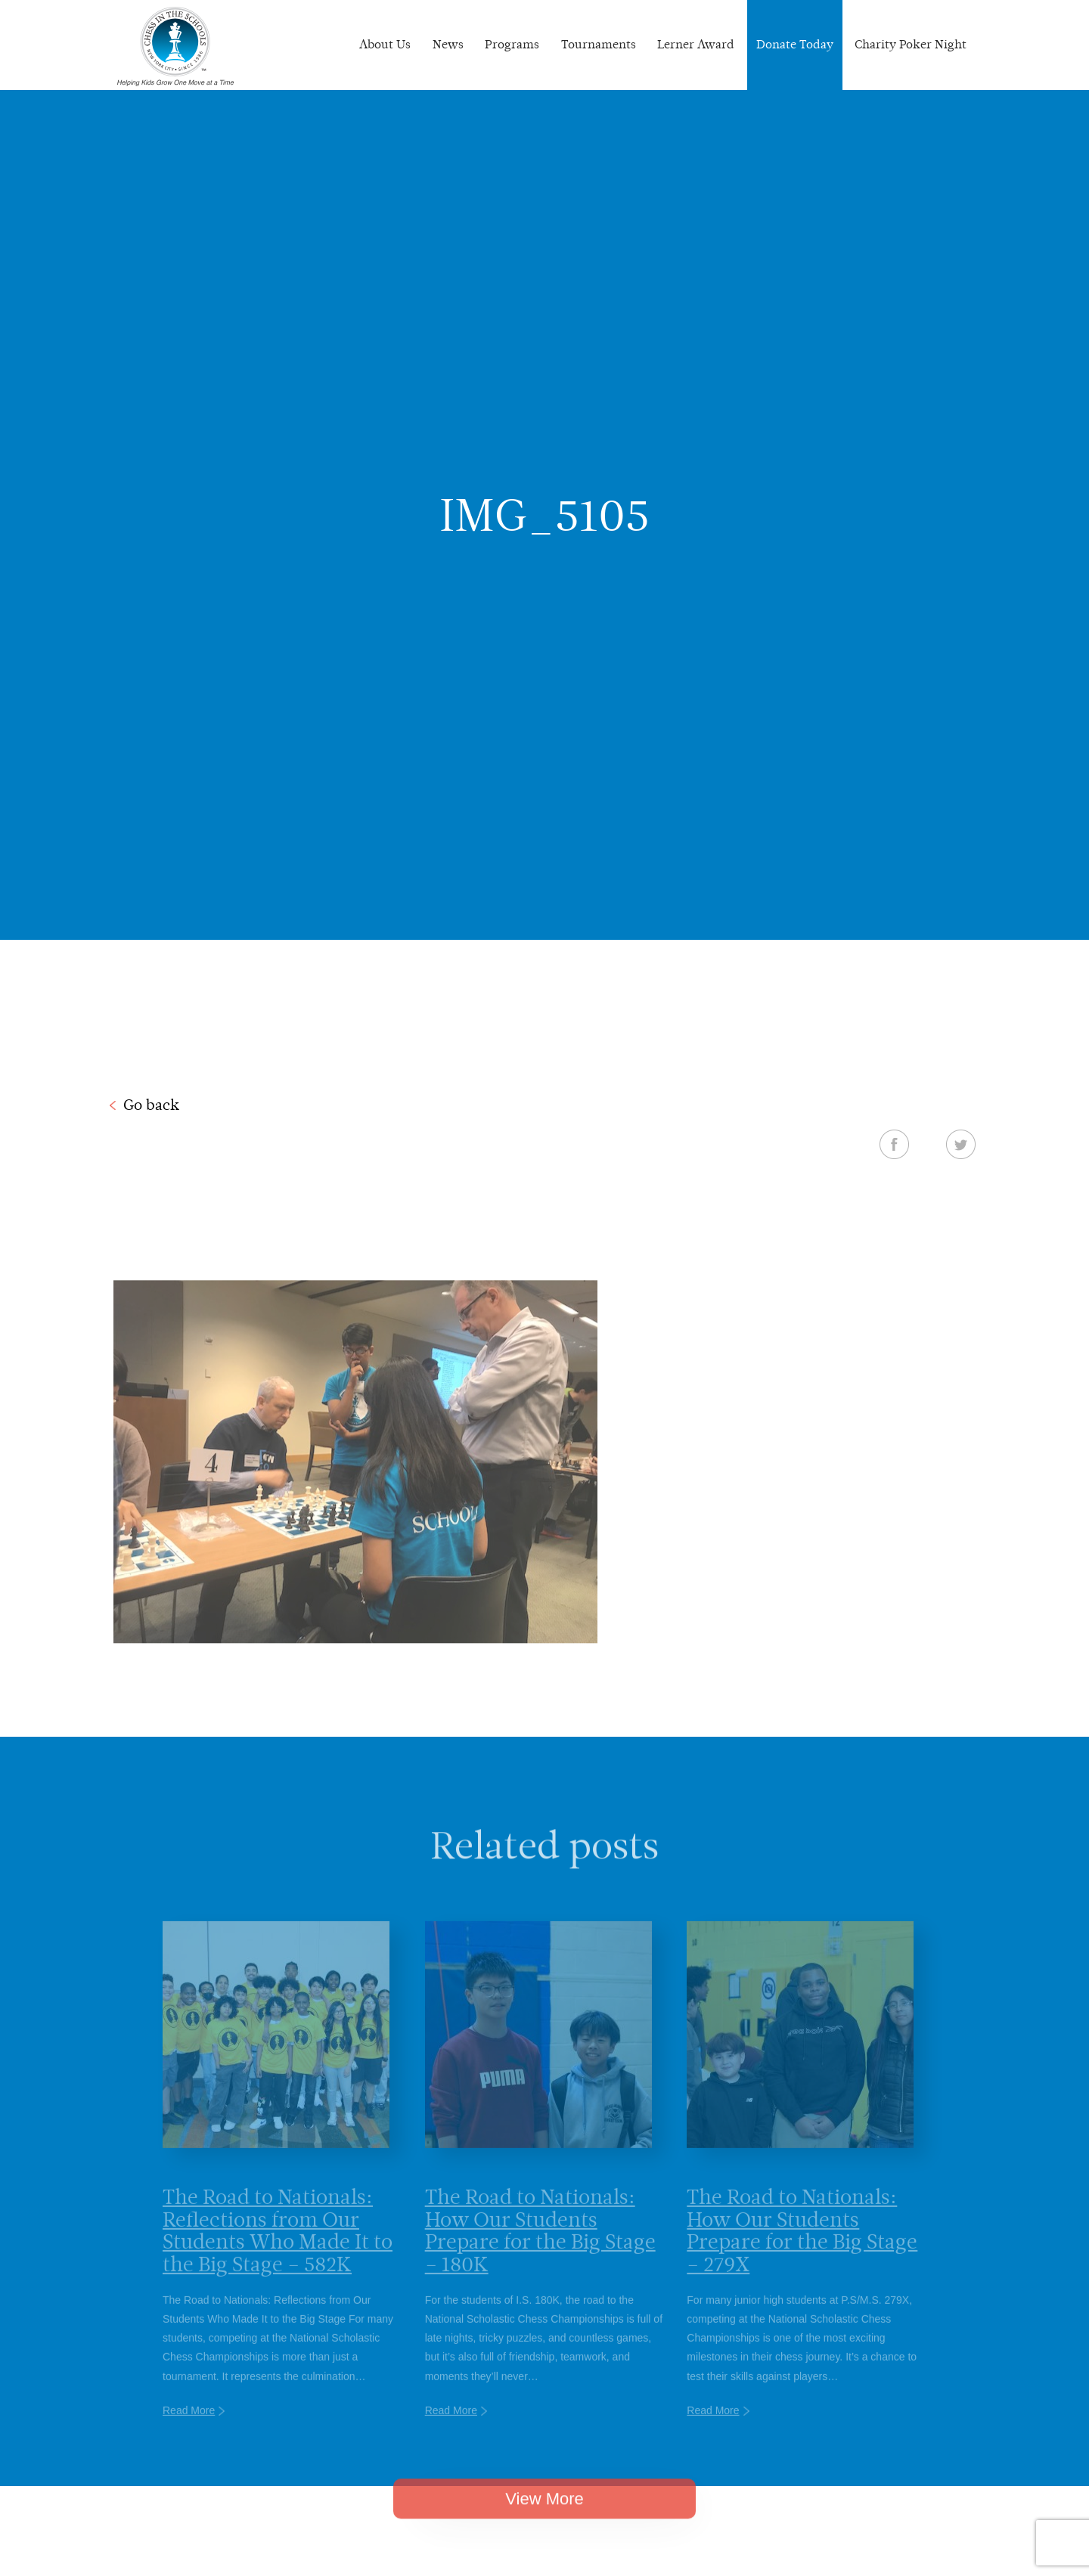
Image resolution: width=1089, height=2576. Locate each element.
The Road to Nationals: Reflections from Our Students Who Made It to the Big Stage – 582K (277, 2250)
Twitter (961, 1144)
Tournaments (598, 44)
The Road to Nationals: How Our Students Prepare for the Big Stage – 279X (802, 2250)
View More (544, 2513)
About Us (385, 44)
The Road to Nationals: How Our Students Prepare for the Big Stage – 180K (540, 2250)
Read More (189, 2430)
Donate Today (794, 44)
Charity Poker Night (910, 44)
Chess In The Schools (175, 47)
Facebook (894, 1144)
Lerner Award (695, 44)
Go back (151, 1104)
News (448, 44)
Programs (512, 44)
